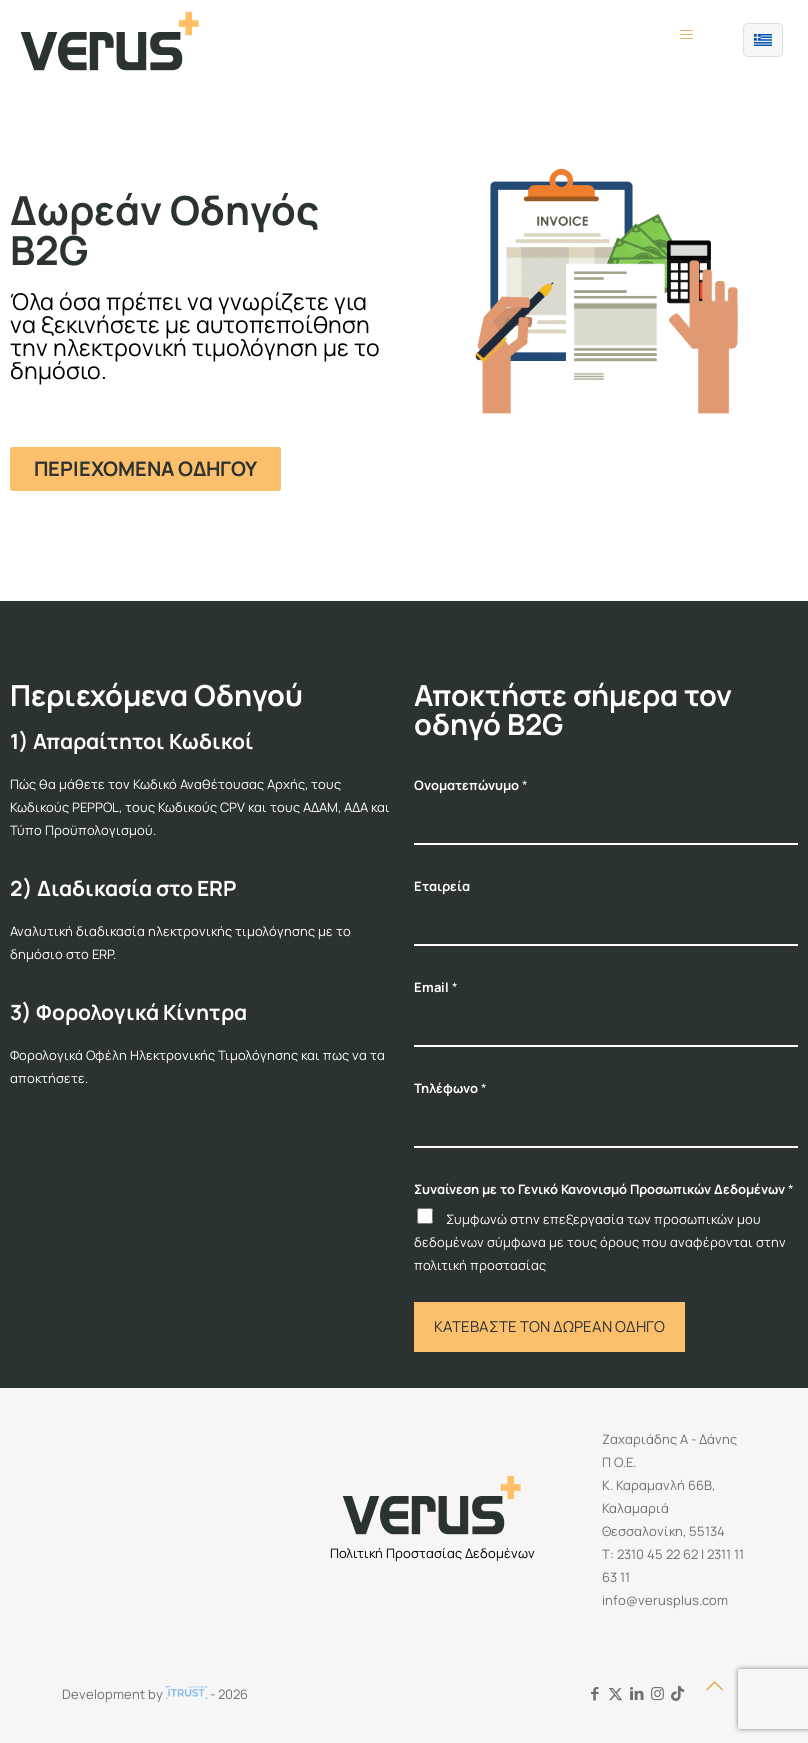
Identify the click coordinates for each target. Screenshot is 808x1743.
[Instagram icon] (657, 1693)
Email (436, 987)
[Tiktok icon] (677, 1693)
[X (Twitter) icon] (615, 1693)
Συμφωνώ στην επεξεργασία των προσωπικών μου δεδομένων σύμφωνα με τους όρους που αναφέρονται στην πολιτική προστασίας (600, 1242)
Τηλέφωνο (450, 1088)
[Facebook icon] (594, 1693)
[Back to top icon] (725, 1695)
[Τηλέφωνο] (606, 1126)
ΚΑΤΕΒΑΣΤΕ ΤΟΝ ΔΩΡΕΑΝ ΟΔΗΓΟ (549, 1326)
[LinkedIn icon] (636, 1693)
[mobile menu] (686, 40)
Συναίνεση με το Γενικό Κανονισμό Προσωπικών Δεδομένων (604, 1189)
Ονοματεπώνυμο (471, 785)
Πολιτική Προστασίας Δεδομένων (432, 1553)
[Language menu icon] (763, 40)
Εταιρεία (442, 886)
